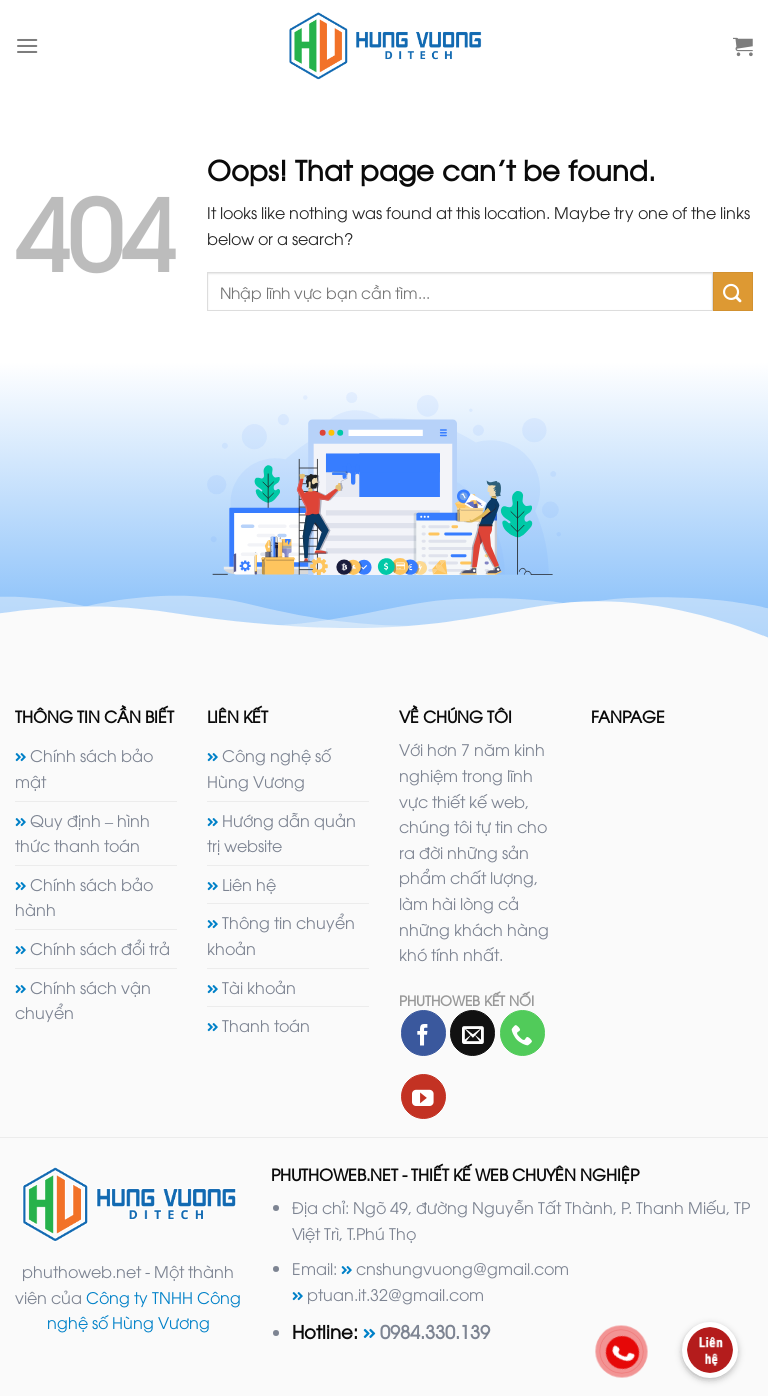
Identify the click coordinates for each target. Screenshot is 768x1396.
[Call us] (522, 1032)
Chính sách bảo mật (84, 768)
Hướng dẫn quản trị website (281, 833)
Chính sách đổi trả (100, 948)
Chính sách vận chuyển (83, 1000)
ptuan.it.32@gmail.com (395, 1294)
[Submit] (733, 291)
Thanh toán (266, 1025)
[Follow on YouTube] (423, 1096)
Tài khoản (259, 987)
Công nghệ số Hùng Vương (269, 768)
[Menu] (27, 45)
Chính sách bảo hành (84, 897)
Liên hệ (249, 884)
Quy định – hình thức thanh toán (82, 833)
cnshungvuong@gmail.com (462, 1268)
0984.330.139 (435, 1330)
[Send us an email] (472, 1032)
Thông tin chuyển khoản (281, 935)
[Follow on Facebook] (423, 1032)
